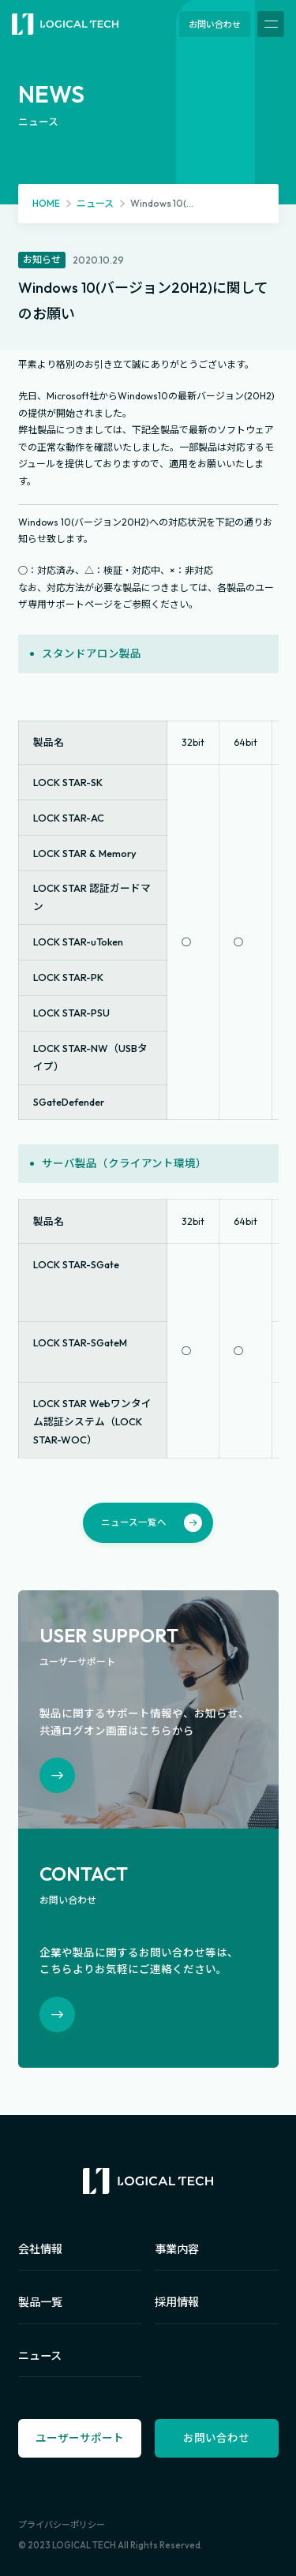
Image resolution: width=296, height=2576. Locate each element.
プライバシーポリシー (61, 2524)
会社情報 (40, 2249)
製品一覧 (40, 2302)
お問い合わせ (215, 24)
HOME (46, 203)
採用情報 (177, 2302)
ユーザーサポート (80, 2438)
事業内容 (177, 2249)
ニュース (95, 203)
